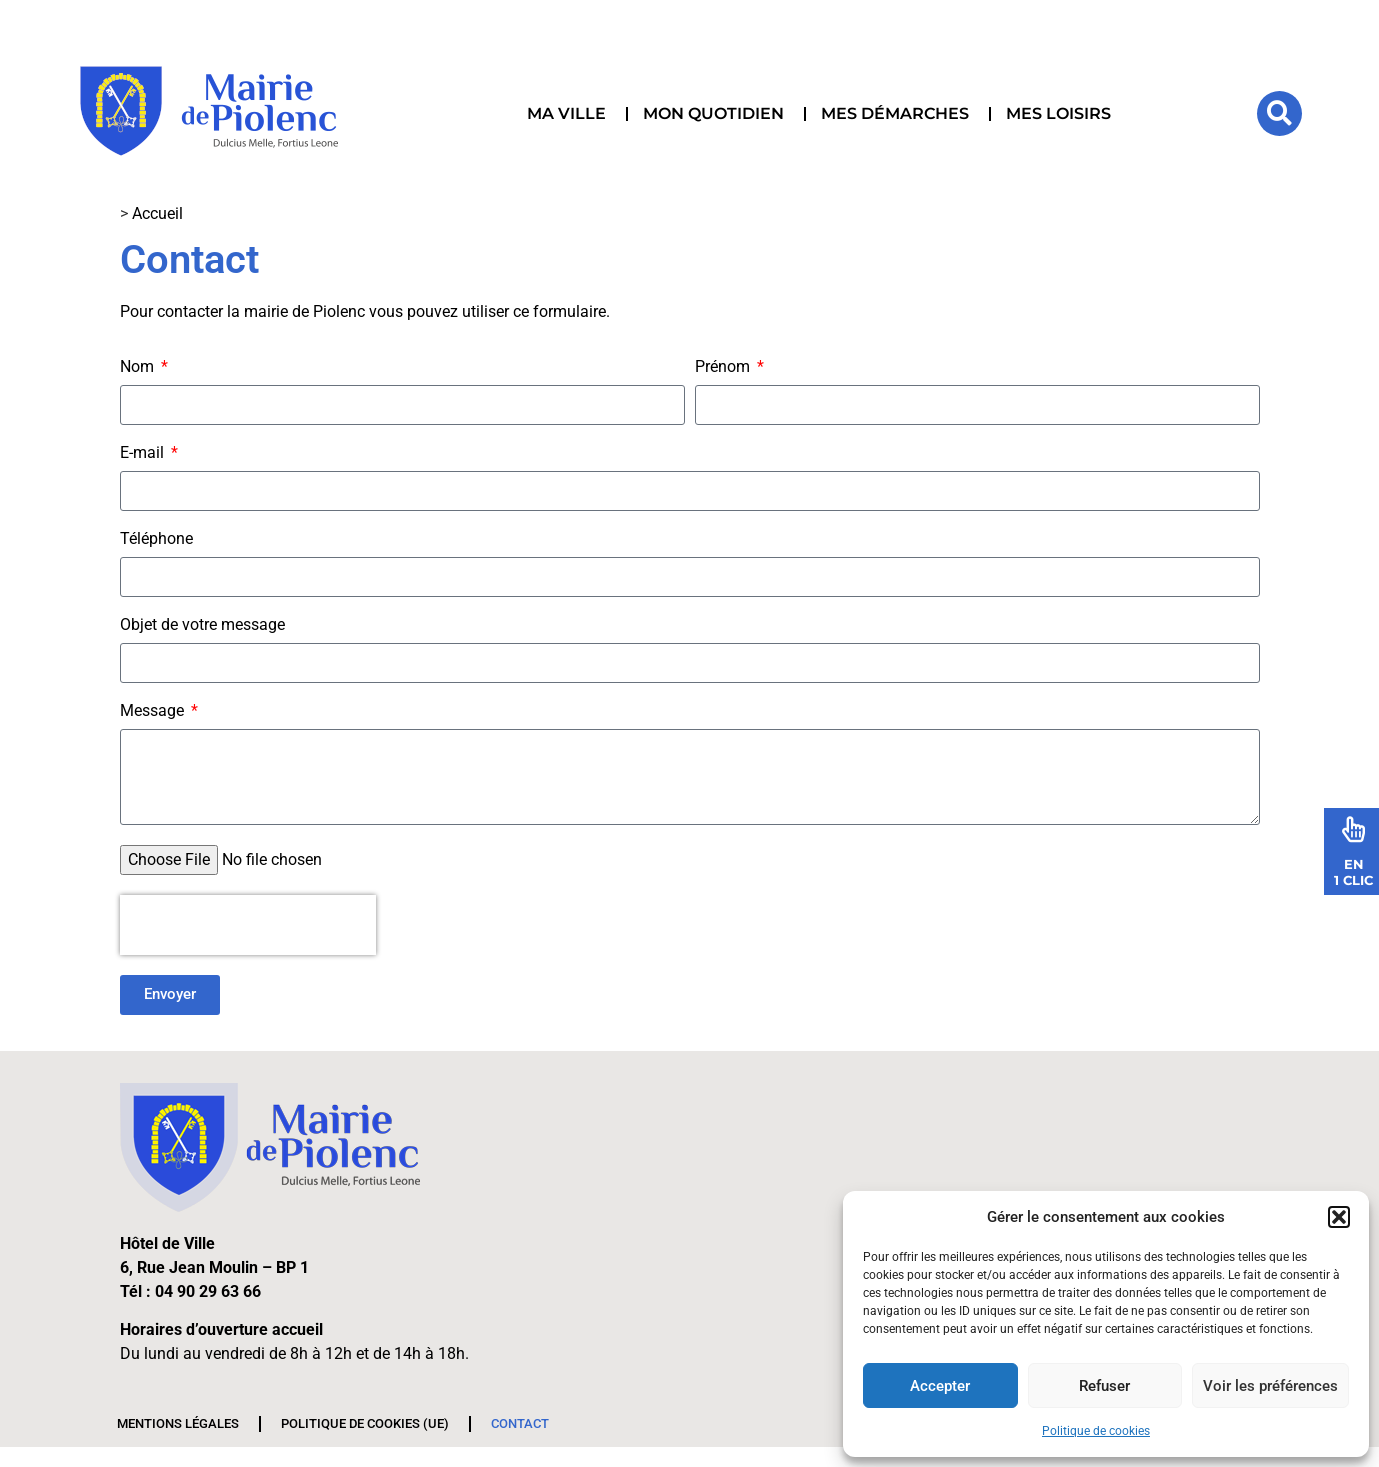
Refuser (1104, 1386)
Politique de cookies (1096, 1431)
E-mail (144, 453)
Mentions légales (178, 1423)
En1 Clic (1353, 872)
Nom (139, 367)
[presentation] (248, 925)
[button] (1339, 1217)
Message (154, 711)
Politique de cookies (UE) (365, 1423)
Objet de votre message (202, 625)
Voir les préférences (1270, 1386)
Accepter (940, 1386)
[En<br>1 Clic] (1354, 829)
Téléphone (156, 539)
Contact (520, 1423)
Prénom (724, 367)
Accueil (157, 213)
